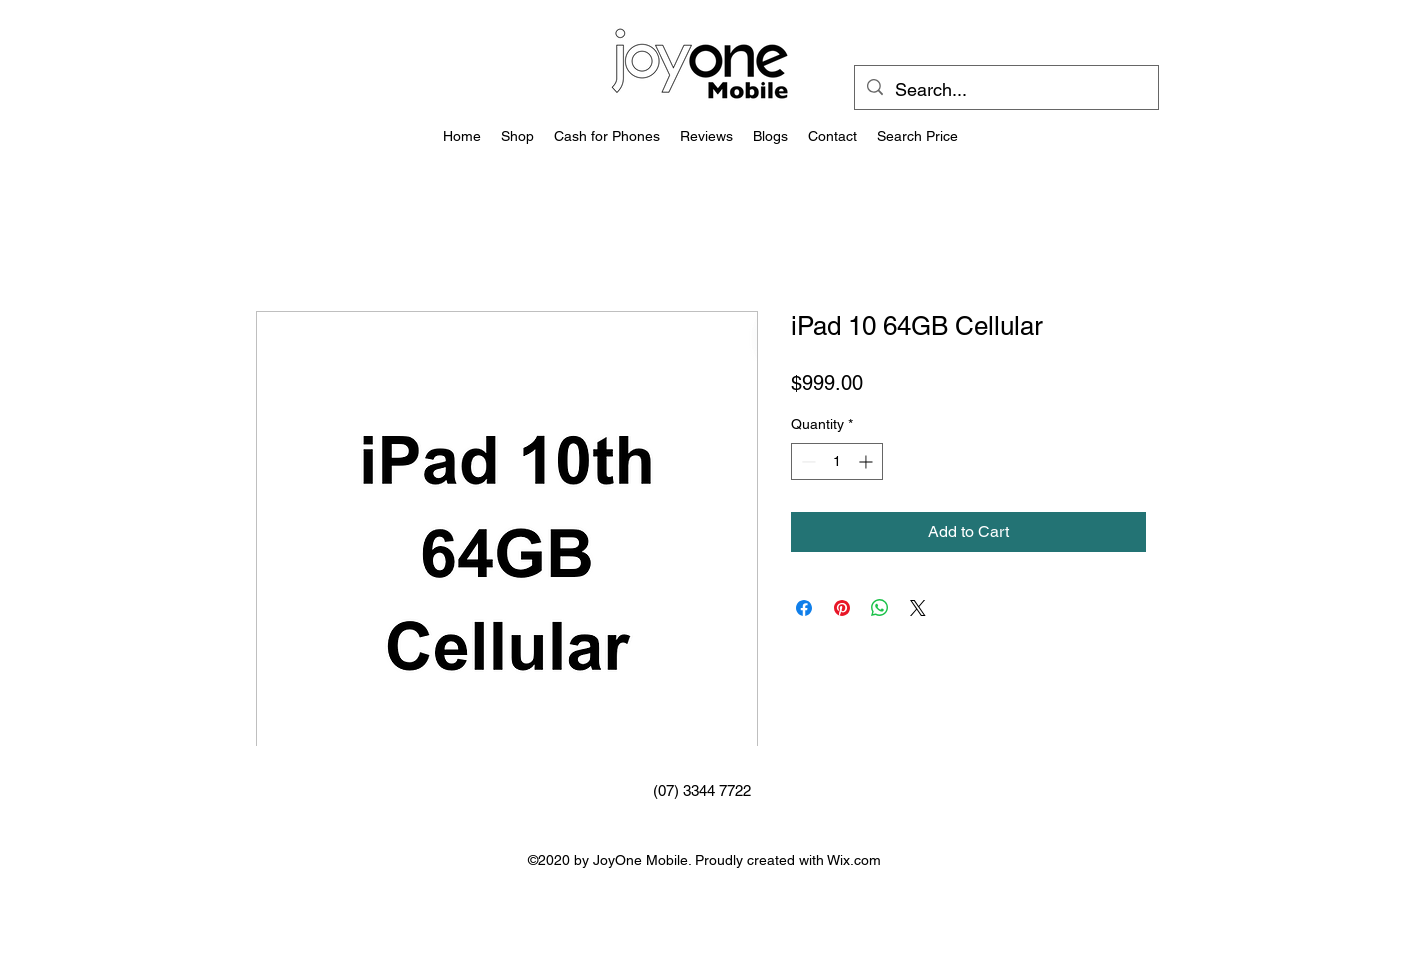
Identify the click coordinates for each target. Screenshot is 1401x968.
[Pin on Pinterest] (842, 608)
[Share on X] (918, 608)
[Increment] (867, 461)
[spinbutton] (837, 461)
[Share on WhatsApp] (880, 608)
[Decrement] (806, 461)
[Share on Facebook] (804, 608)
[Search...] (1005, 90)
